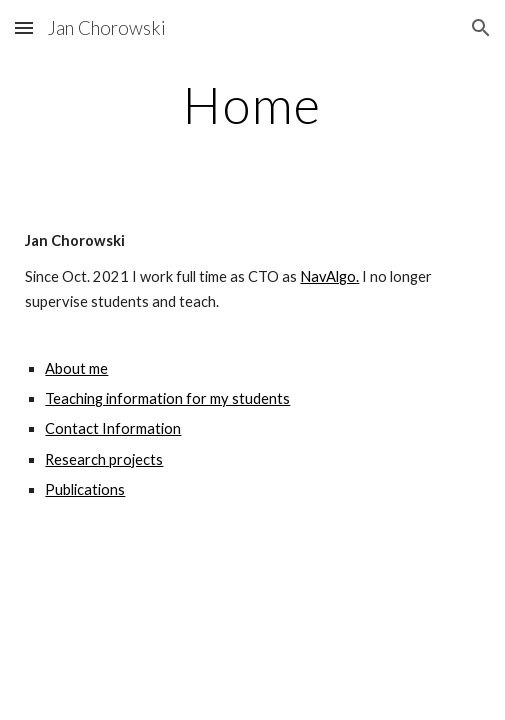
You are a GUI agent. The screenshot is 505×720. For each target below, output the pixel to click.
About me (76, 368)
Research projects (104, 459)
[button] (24, 27)
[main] (252, 105)
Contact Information (113, 428)
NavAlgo (328, 276)
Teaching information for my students (167, 398)
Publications (85, 489)
